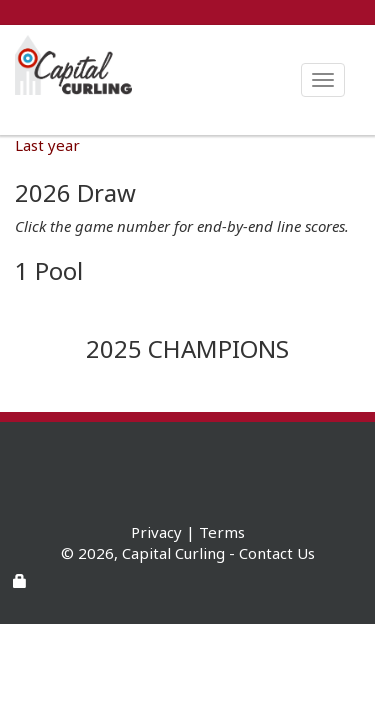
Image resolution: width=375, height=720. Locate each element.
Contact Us (277, 553)
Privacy (156, 532)
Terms (222, 532)
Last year (47, 145)
